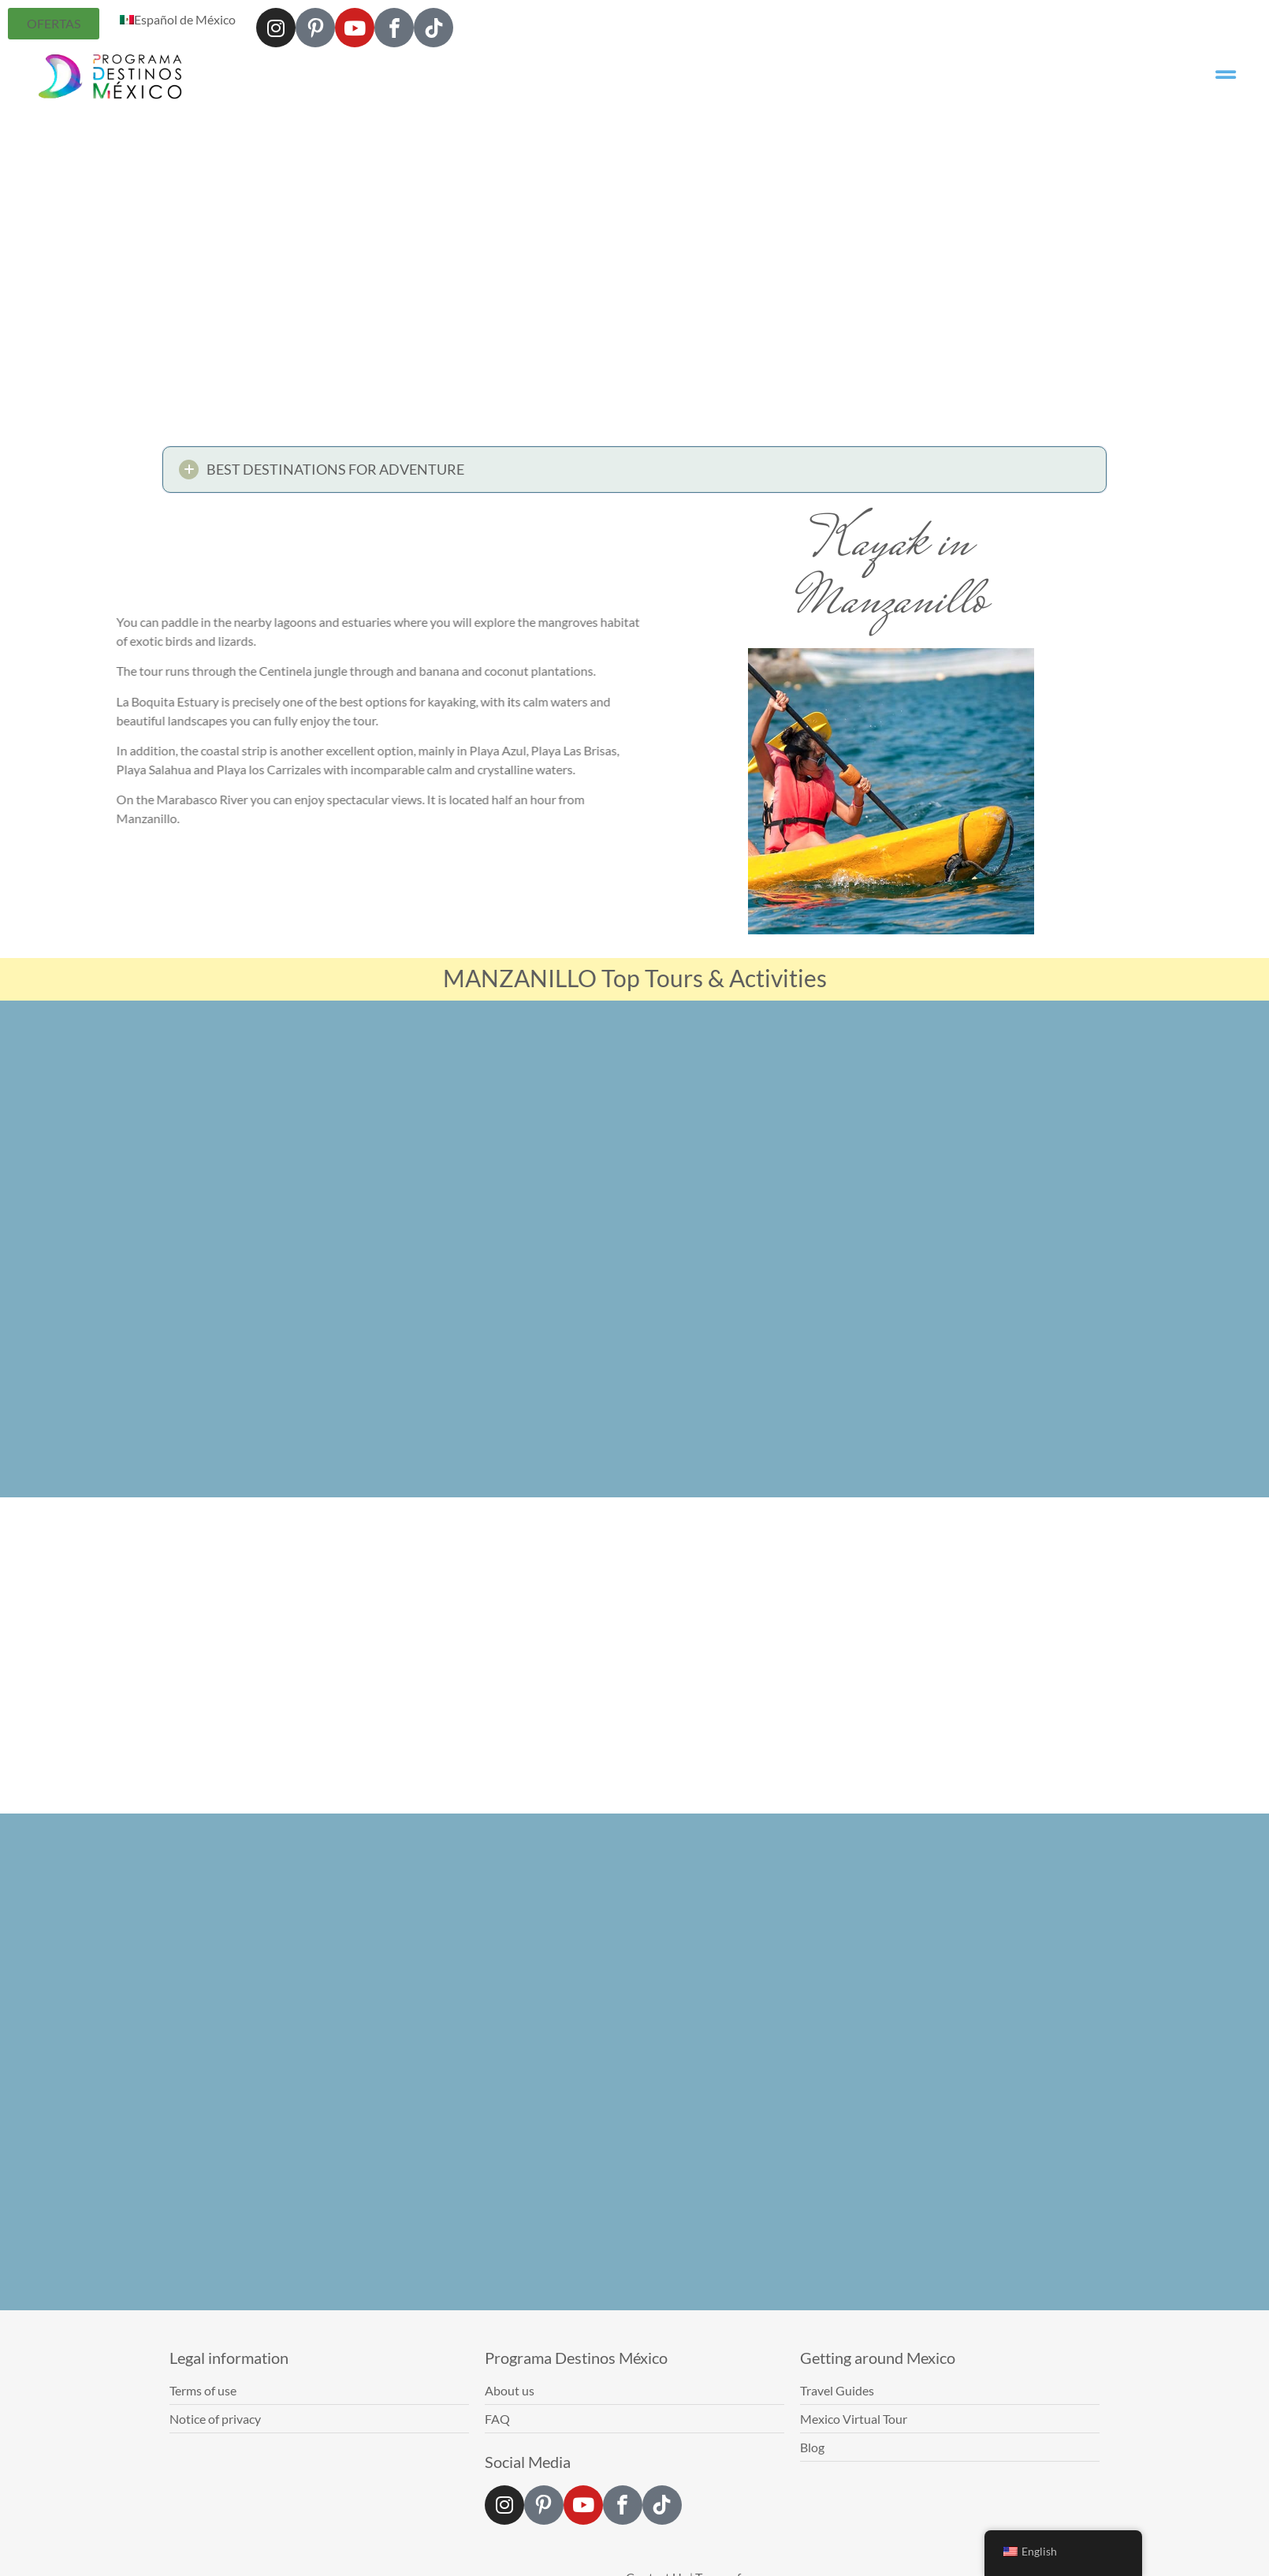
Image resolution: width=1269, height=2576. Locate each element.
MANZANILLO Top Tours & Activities (635, 978)
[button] (634, 474)
